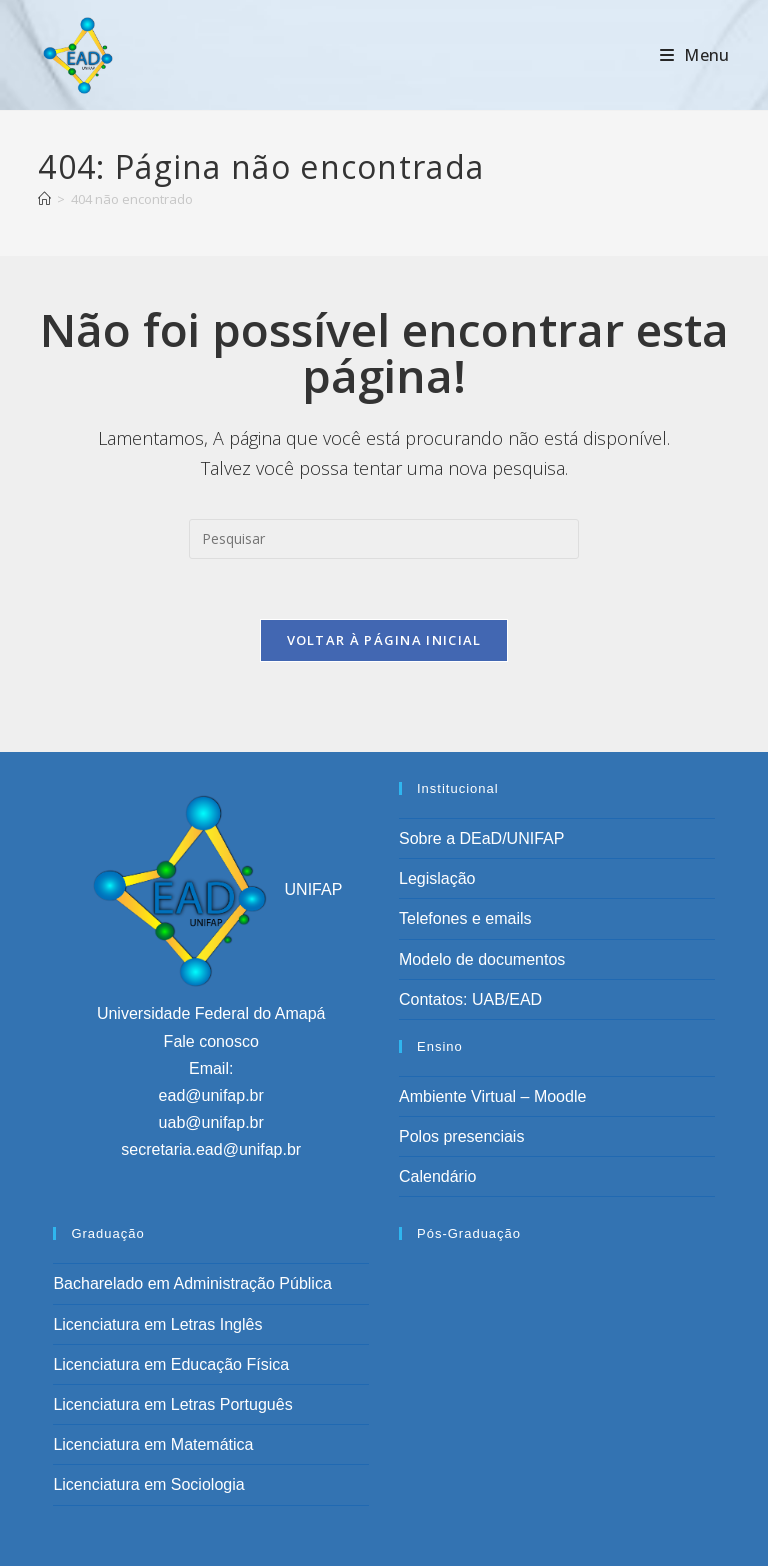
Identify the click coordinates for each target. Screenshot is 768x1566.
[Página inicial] (44, 199)
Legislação (437, 878)
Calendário (437, 1176)
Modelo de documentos (482, 959)
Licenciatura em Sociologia (148, 1484)
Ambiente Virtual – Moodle (492, 1096)
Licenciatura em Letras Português (172, 1404)
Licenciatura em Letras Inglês (157, 1324)
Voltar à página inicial (384, 640)
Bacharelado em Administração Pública (192, 1283)
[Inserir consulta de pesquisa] (384, 539)
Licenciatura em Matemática (153, 1444)
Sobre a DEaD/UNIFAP (481, 838)
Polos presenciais (461, 1136)
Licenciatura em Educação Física (171, 1364)
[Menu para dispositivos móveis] (695, 55)
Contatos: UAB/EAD (470, 999)
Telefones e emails (465, 918)
